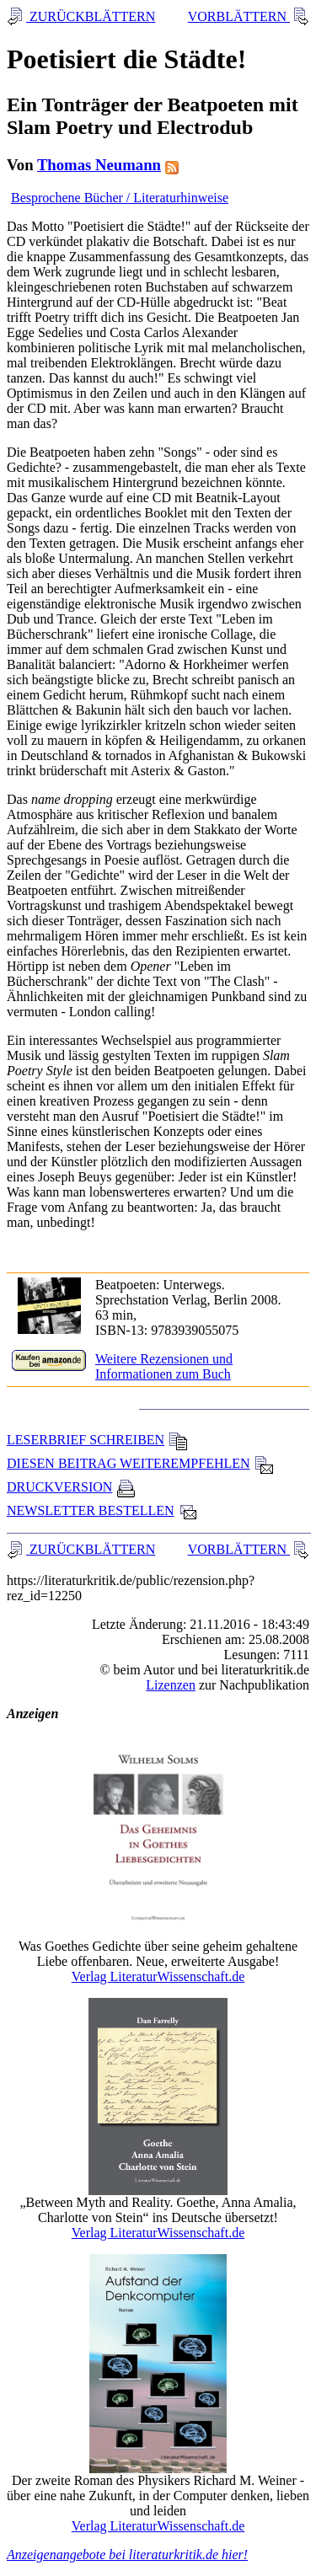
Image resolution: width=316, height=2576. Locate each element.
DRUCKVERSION (71, 1487)
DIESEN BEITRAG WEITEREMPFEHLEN (140, 1463)
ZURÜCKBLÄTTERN (90, 16)
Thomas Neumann (99, 165)
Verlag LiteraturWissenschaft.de (158, 1976)
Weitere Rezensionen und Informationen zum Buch (164, 1366)
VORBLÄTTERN (239, 16)
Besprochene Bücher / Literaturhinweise (119, 197)
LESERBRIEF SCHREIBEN (97, 1440)
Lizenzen (170, 1685)
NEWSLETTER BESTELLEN (102, 1510)
